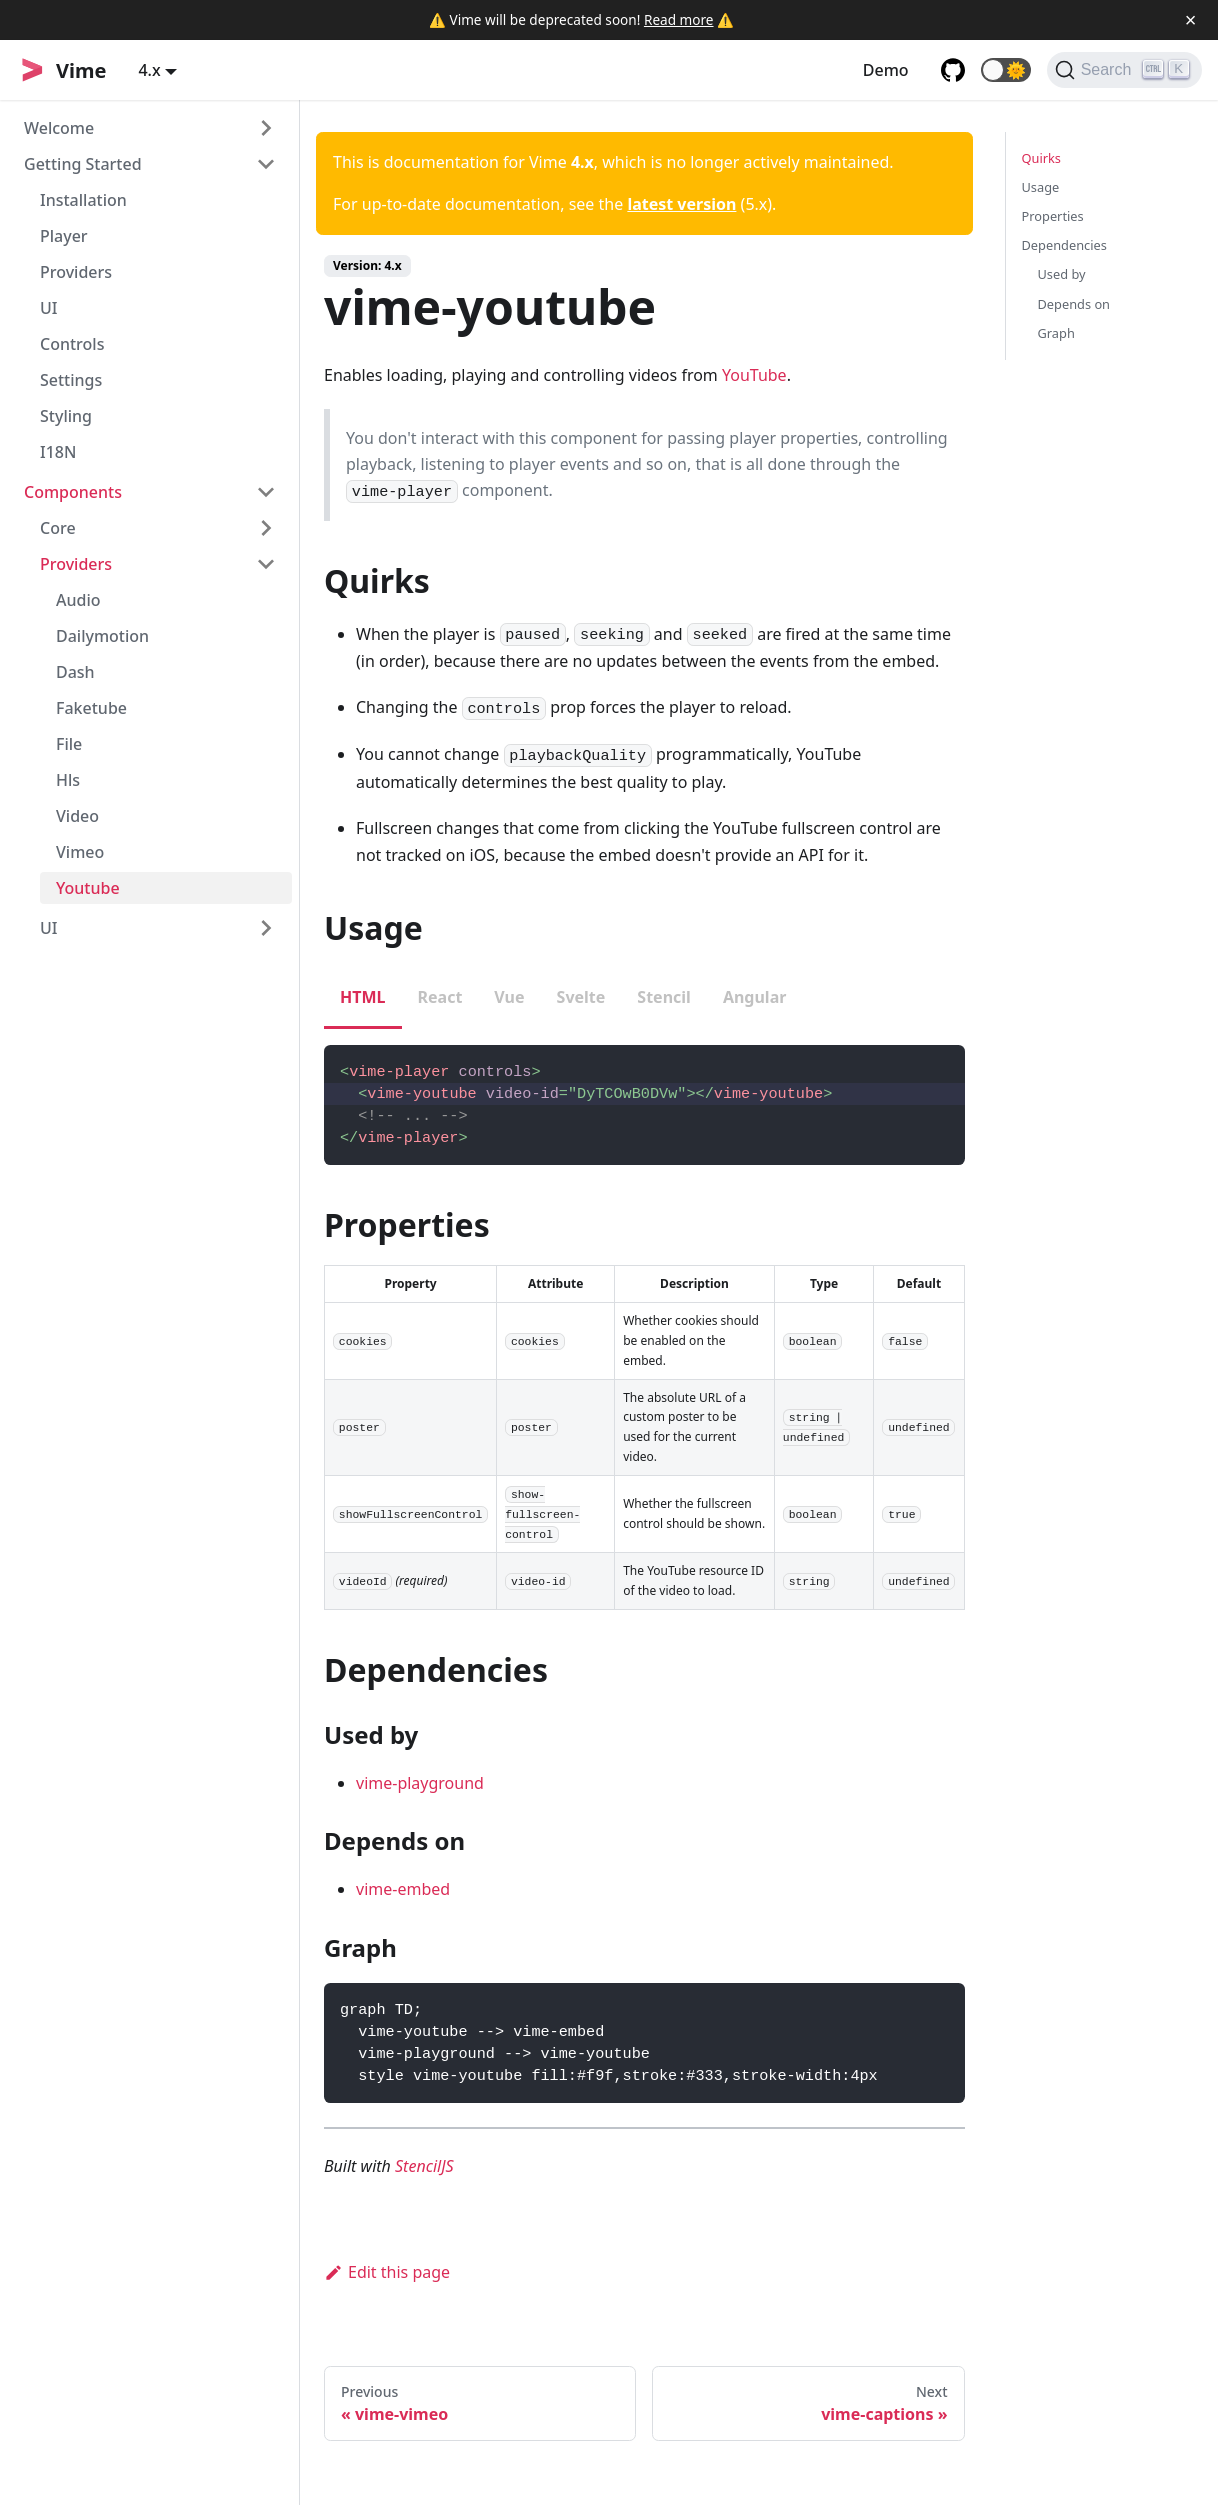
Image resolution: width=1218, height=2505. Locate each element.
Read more (679, 19)
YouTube (754, 375)
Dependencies (1064, 245)
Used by (1062, 274)
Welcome (59, 128)
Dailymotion (102, 636)
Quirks (1041, 158)
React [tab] (440, 997)
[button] (1006, 70)
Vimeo (80, 852)
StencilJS (424, 2166)
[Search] (1124, 70)
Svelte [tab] (581, 997)
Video (77, 816)
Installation (83, 200)
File (69, 744)
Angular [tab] (755, 997)
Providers (76, 272)
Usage (1041, 187)
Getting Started (83, 164)
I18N (58, 452)
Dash (75, 672)
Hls (68, 780)
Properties (1053, 216)
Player (64, 236)
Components (73, 492)
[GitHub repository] (953, 70)
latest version (681, 204)
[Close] (1190, 20)
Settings (71, 380)
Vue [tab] (509, 997)
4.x (149, 70)
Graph (1056, 333)
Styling (66, 416)
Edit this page (387, 2272)
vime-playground (420, 1783)
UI (48, 308)
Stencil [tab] (664, 997)
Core (58, 528)
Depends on (1074, 304)
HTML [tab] (363, 997)
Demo (886, 70)
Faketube (91, 708)
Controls (72, 344)
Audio (78, 600)
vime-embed (403, 1889)
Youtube (88, 888)
